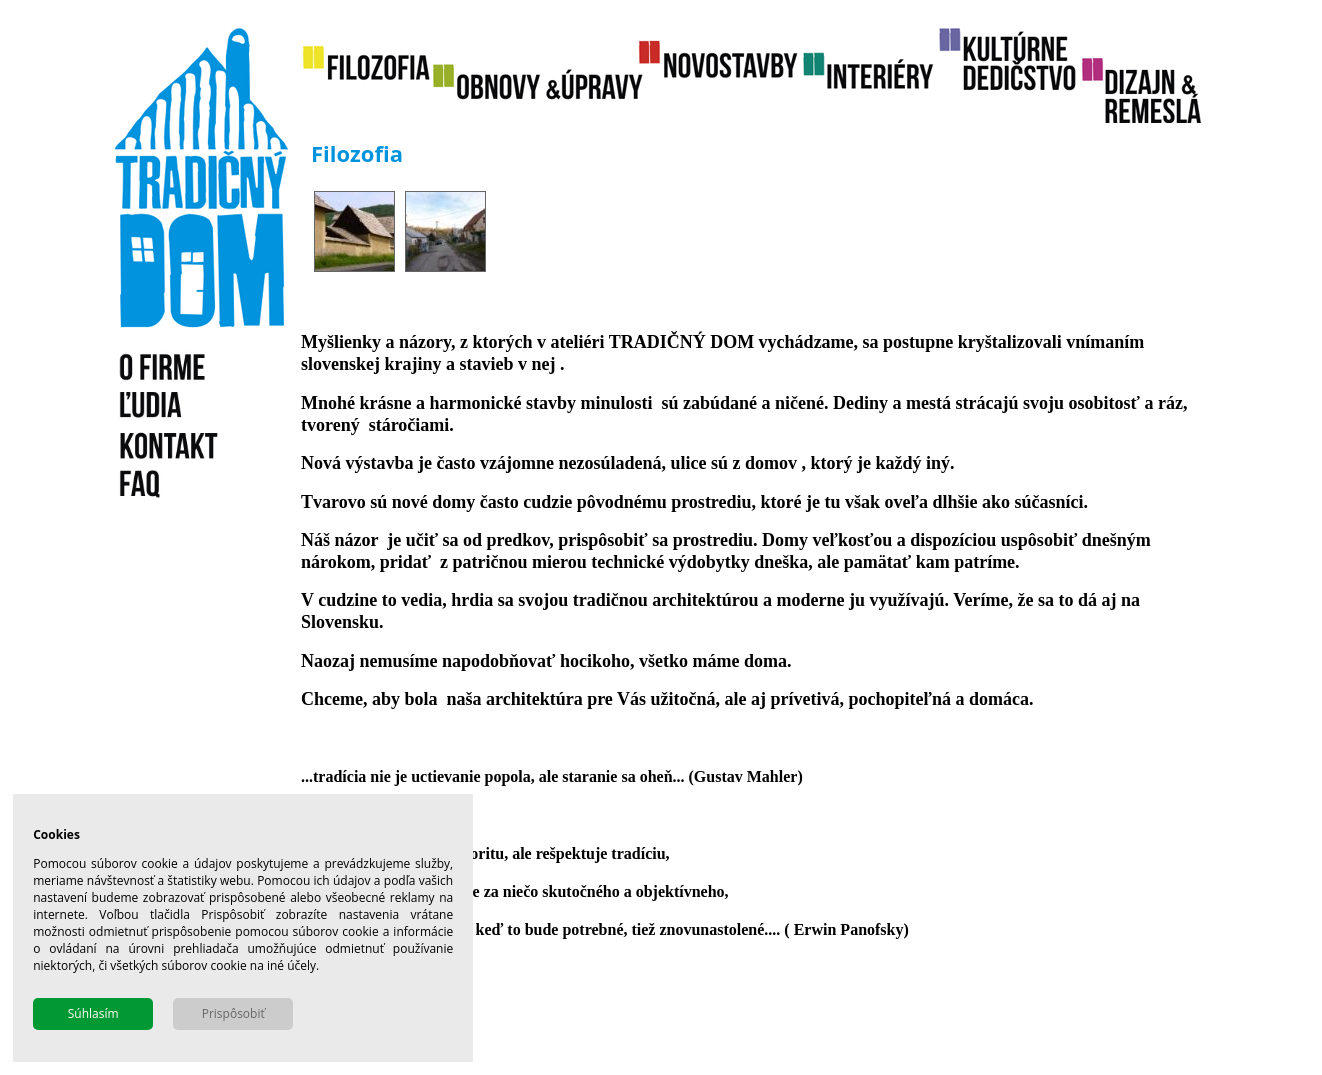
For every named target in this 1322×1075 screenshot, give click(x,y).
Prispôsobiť (233, 1013)
